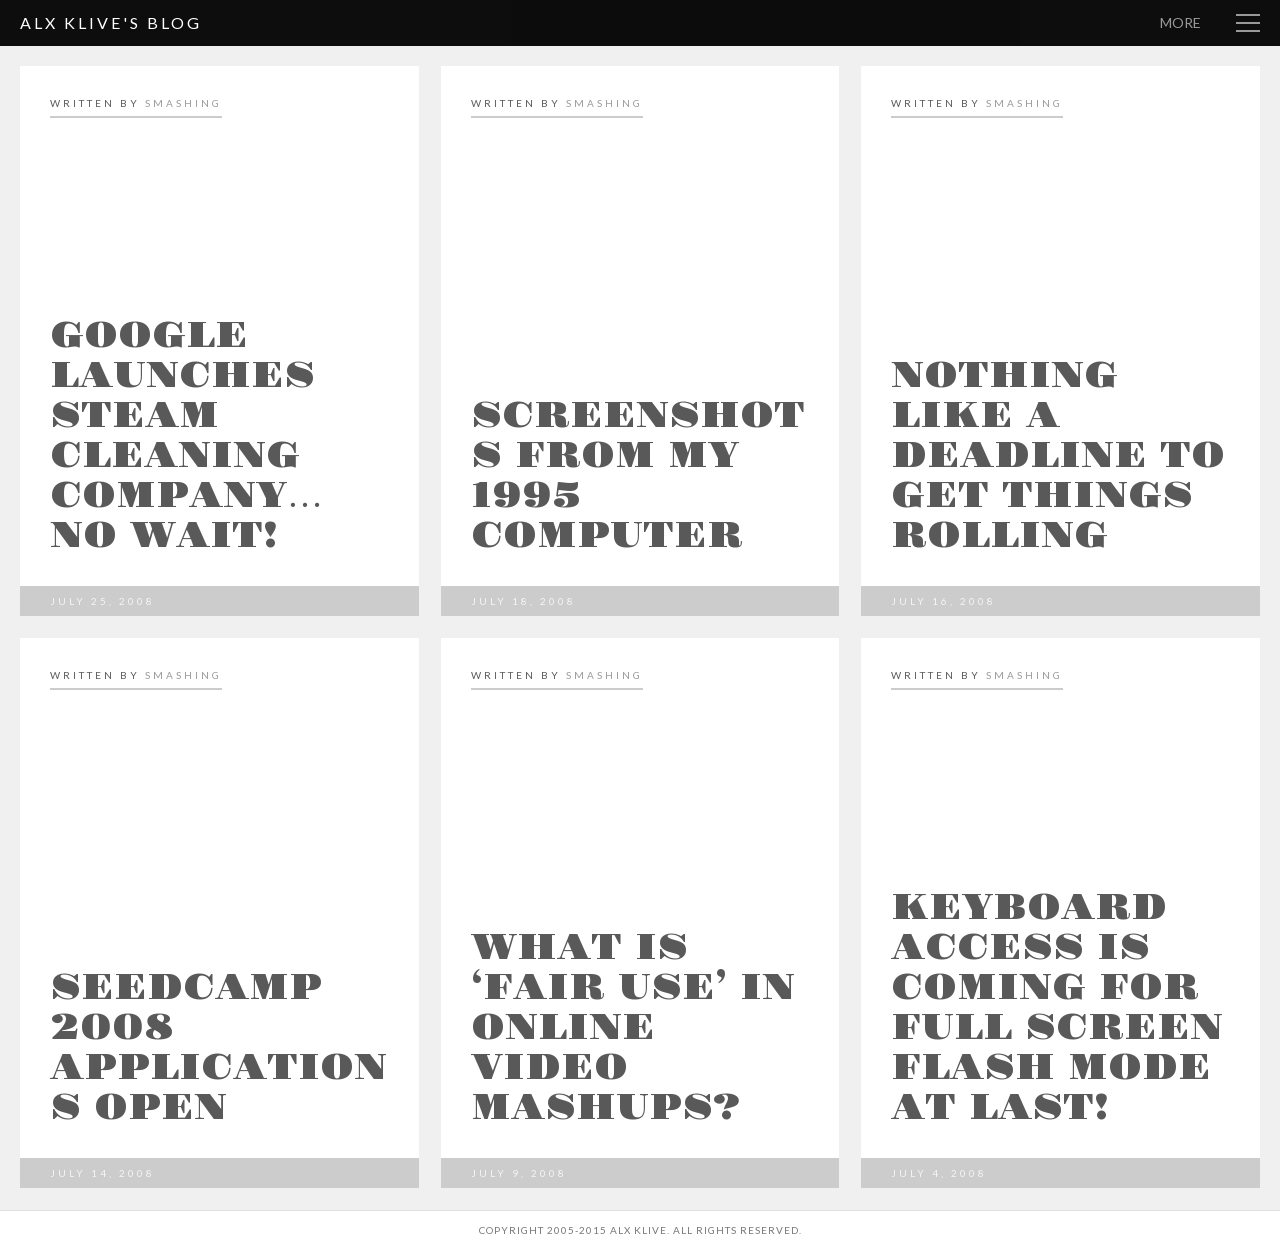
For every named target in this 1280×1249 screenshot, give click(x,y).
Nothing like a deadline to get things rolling (1058, 456)
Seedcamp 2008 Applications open (218, 1048)
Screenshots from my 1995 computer (638, 476)
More (1180, 22)
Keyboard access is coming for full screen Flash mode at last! (1057, 1008)
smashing (183, 103)
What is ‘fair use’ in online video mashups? (633, 1028)
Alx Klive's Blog (111, 22)
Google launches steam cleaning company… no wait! (186, 436)
